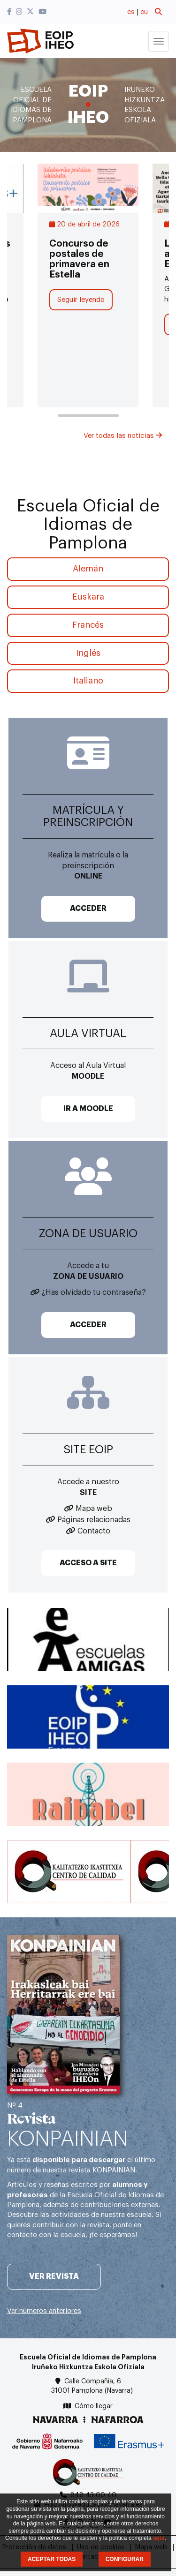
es (131, 11)
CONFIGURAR (125, 2559)
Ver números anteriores (44, 2310)
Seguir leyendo (81, 299)
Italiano (88, 680)
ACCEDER (88, 908)
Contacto (93, 1531)
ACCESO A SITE (88, 1563)
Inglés (88, 653)
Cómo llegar (94, 2406)
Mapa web (94, 1508)
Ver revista (54, 2276)
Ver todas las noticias (123, 435)
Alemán (88, 568)
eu (144, 11)
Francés (88, 625)
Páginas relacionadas (93, 1520)
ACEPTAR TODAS (52, 2559)
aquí (159, 2538)
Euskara (88, 597)
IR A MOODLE (88, 1108)
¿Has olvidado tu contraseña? (94, 1292)
